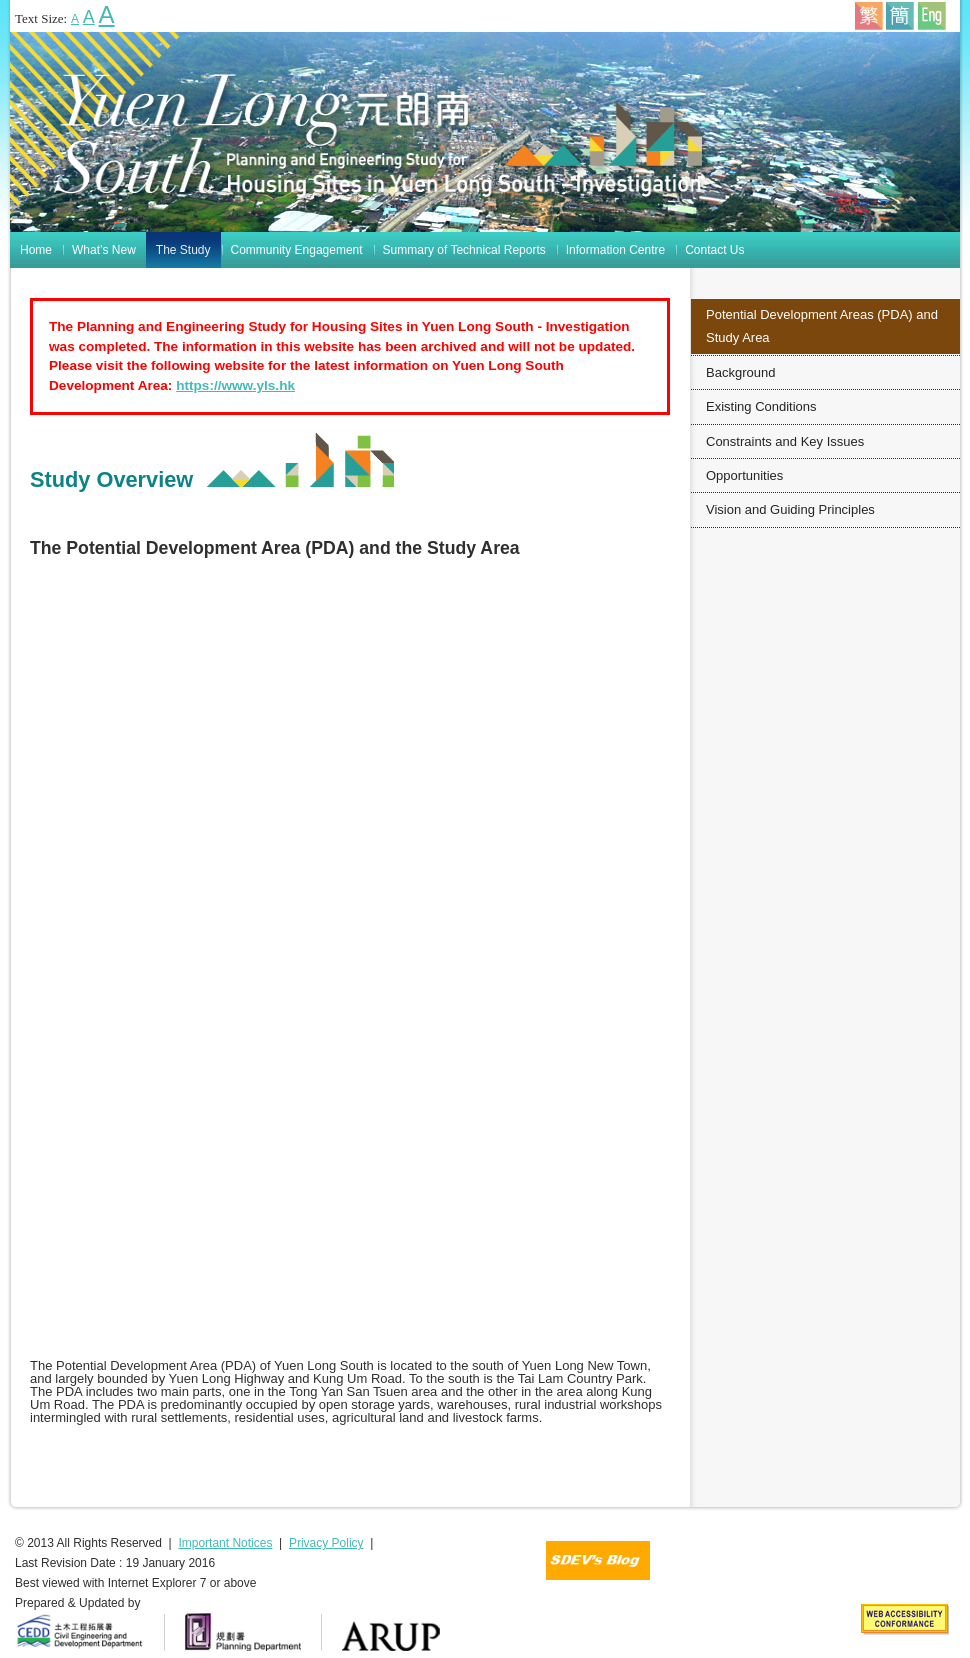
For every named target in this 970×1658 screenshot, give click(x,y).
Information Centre (615, 250)
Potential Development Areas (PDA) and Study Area (822, 326)
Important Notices (225, 1543)
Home (36, 250)
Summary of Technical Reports (464, 250)
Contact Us (714, 250)
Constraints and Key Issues (785, 441)
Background (740, 372)
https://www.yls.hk (235, 385)
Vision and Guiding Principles (790, 509)
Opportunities (744, 475)
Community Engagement (297, 250)
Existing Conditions (761, 406)
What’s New (104, 250)
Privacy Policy (326, 1543)
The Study (183, 250)
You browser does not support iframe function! (350, 967)
